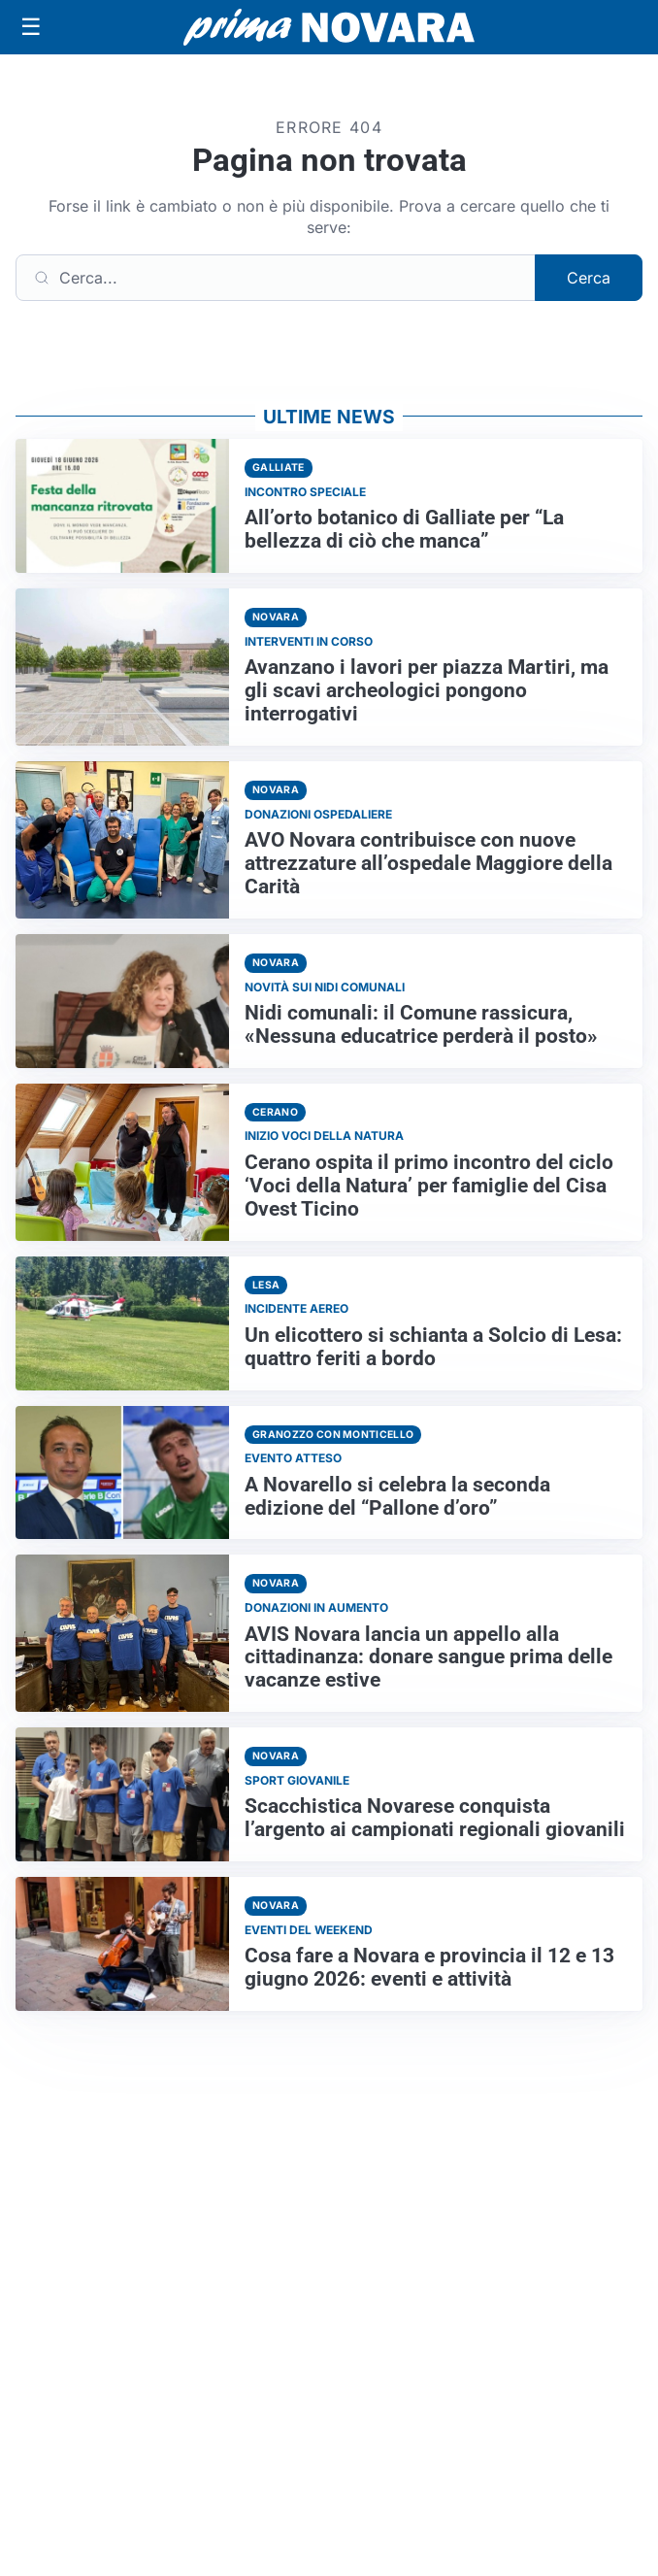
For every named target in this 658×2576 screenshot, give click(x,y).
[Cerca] (276, 277)
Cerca (588, 277)
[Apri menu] (31, 27)
